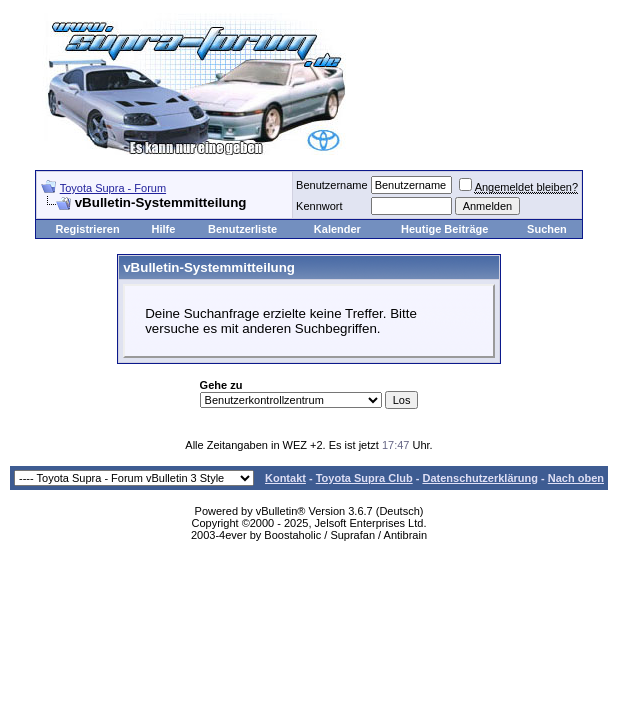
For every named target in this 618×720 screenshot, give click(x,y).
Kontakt (285, 478)
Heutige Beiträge (444, 229)
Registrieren (87, 229)
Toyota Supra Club (364, 478)
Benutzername (332, 185)
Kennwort (319, 206)
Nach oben (576, 478)
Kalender (337, 229)
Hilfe (163, 229)
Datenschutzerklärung (480, 478)
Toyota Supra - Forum (113, 188)
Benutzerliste (242, 229)
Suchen (547, 229)
